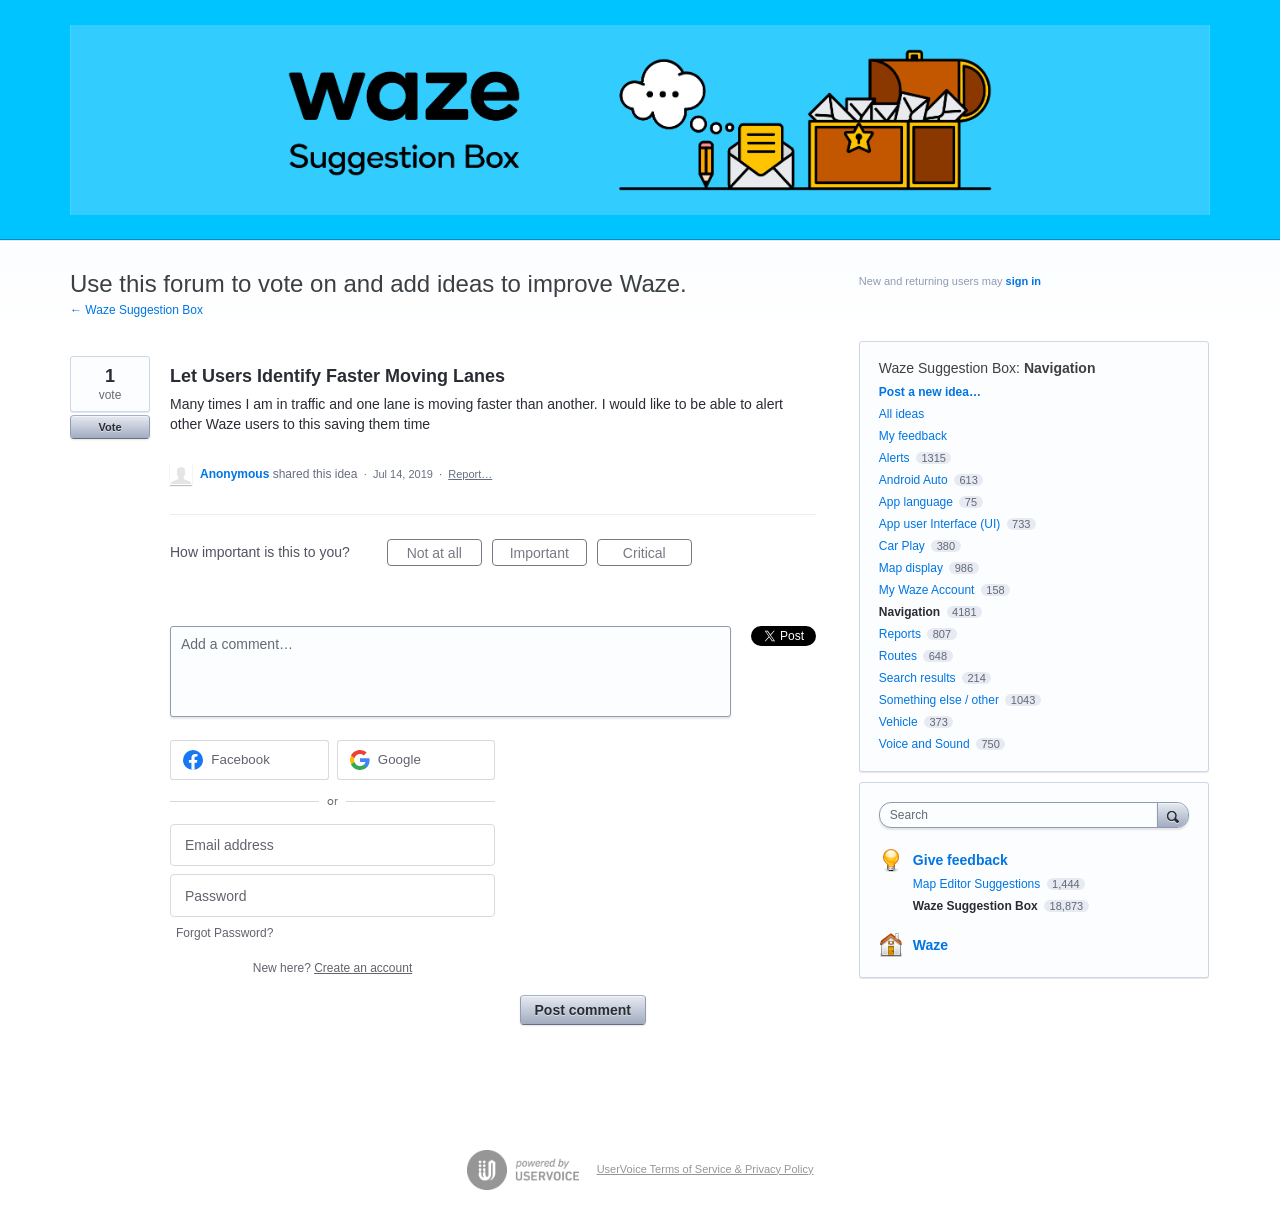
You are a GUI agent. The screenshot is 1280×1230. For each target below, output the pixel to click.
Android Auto (913, 480)
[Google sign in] (416, 760)
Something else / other (939, 700)
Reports (900, 634)
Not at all (444, 556)
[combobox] (1023, 815)
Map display (911, 568)
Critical (657, 556)
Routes (898, 656)
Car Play (902, 546)
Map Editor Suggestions (978, 884)
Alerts (894, 458)
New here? (332, 968)
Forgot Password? (224, 933)
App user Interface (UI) (939, 524)
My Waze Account (927, 590)
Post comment (583, 1010)
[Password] (332, 895)
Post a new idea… (930, 392)
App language (916, 502)
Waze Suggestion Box (947, 368)
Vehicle (898, 722)
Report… (470, 474)
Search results (917, 678)
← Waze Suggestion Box (136, 310)
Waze (930, 945)
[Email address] (332, 845)
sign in (1023, 281)
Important (548, 556)
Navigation (1060, 368)
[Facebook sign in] (249, 760)
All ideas (901, 414)
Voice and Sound (924, 744)
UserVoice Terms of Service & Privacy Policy (705, 1169)
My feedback (913, 436)
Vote (109, 427)
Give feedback (960, 860)
